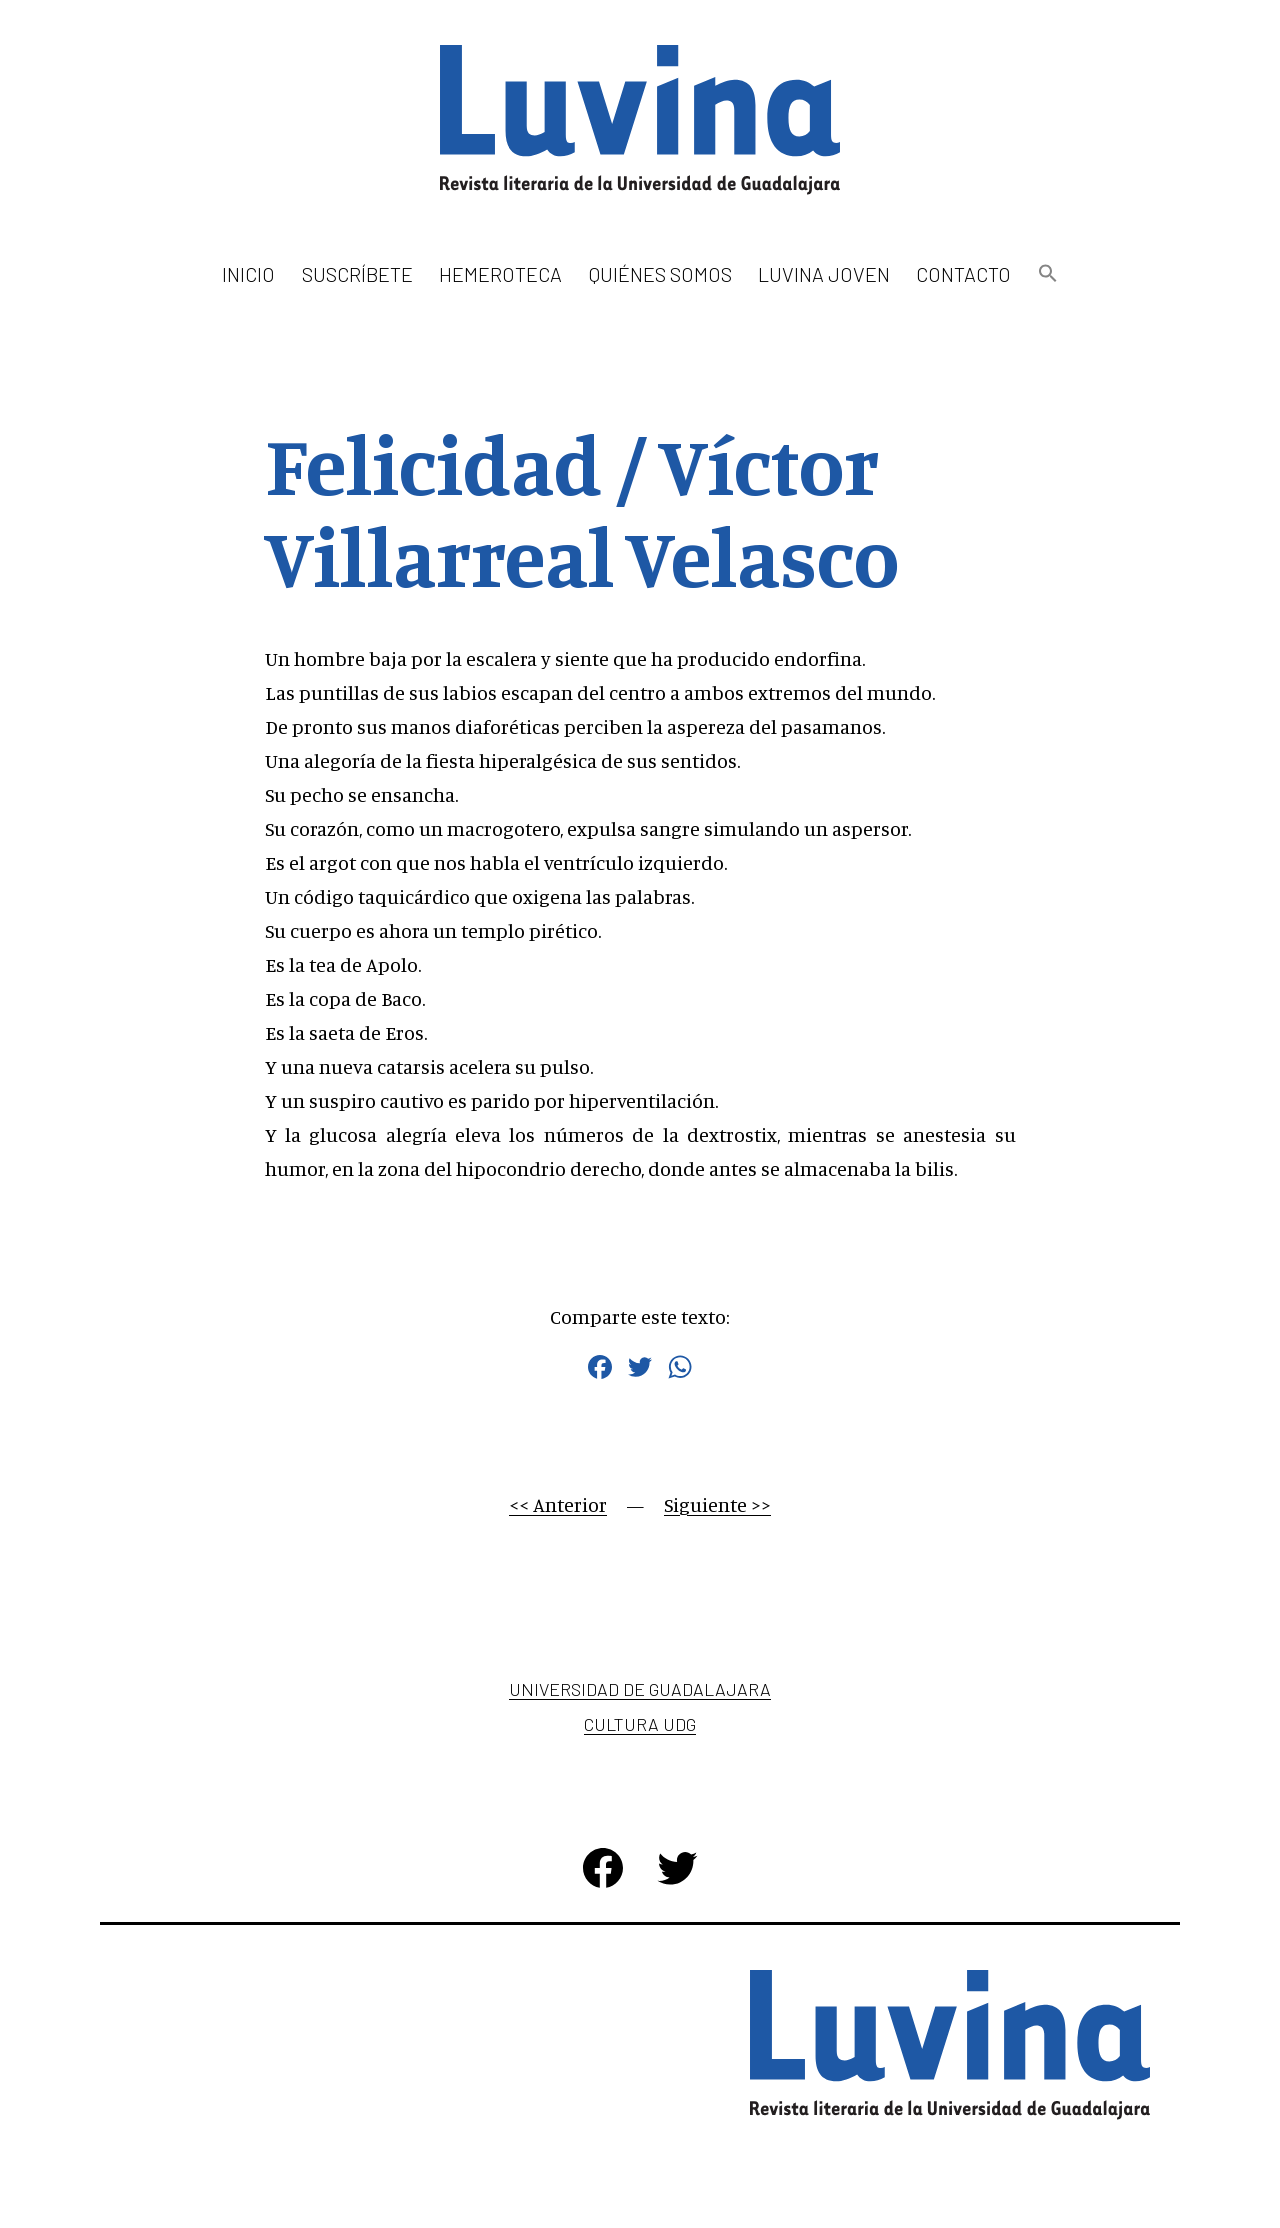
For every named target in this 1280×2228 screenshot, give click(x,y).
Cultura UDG (640, 1724)
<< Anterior (558, 1504)
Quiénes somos (660, 274)
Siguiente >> (717, 1504)
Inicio (248, 274)
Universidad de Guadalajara (640, 1689)
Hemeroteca (500, 274)
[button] (1047, 274)
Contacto (963, 274)
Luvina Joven (824, 274)
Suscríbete (357, 274)
